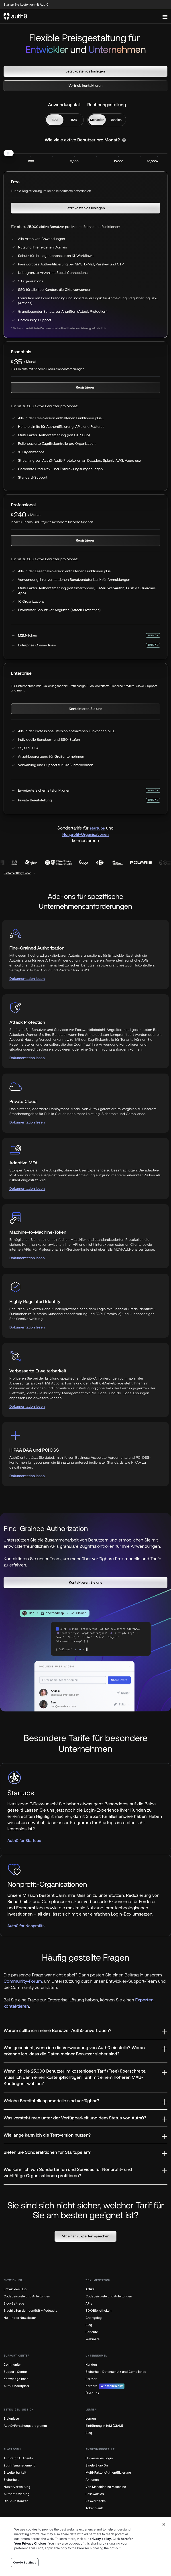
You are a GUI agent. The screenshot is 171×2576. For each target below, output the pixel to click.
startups (97, 828)
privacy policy (100, 2547)
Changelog (94, 2318)
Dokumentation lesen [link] (27, 979)
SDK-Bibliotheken (99, 2311)
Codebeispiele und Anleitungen (27, 2296)
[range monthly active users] (85, 153)
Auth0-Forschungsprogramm (25, 2426)
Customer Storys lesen (17, 873)
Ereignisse (11, 2419)
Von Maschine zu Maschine (106, 2487)
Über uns (92, 2393)
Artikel (90, 2289)
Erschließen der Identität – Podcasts (30, 2311)
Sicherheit (11, 2480)
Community (12, 2365)
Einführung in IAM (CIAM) (104, 2426)
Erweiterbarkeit (15, 2473)
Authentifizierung (16, 2494)
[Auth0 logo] (83, 16)
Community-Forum (23, 1981)
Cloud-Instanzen (16, 2501)
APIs (89, 2303)
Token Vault (94, 2508)
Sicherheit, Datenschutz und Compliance (116, 2372)
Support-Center (15, 2372)
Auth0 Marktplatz (17, 2386)
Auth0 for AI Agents (18, 2458)
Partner (91, 2379)
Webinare (93, 2339)
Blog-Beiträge (14, 2303)
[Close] (164, 2532)
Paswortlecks (96, 2501)
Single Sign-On (97, 2465)
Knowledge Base (16, 2379)
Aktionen (92, 2480)
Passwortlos (95, 2494)
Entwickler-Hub (15, 2289)
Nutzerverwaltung (17, 2487)
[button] (85, 71)
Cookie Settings (24, 2570)
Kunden (91, 2365)
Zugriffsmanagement (19, 2465)
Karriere (105, 2386)
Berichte (92, 2332)
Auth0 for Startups (24, 1840)
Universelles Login (99, 2458)
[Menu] (165, 16)
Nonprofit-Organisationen (85, 834)
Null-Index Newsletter (20, 2318)
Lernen (91, 2419)
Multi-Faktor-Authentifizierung (108, 2473)
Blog (89, 2325)
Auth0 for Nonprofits (26, 1925)
